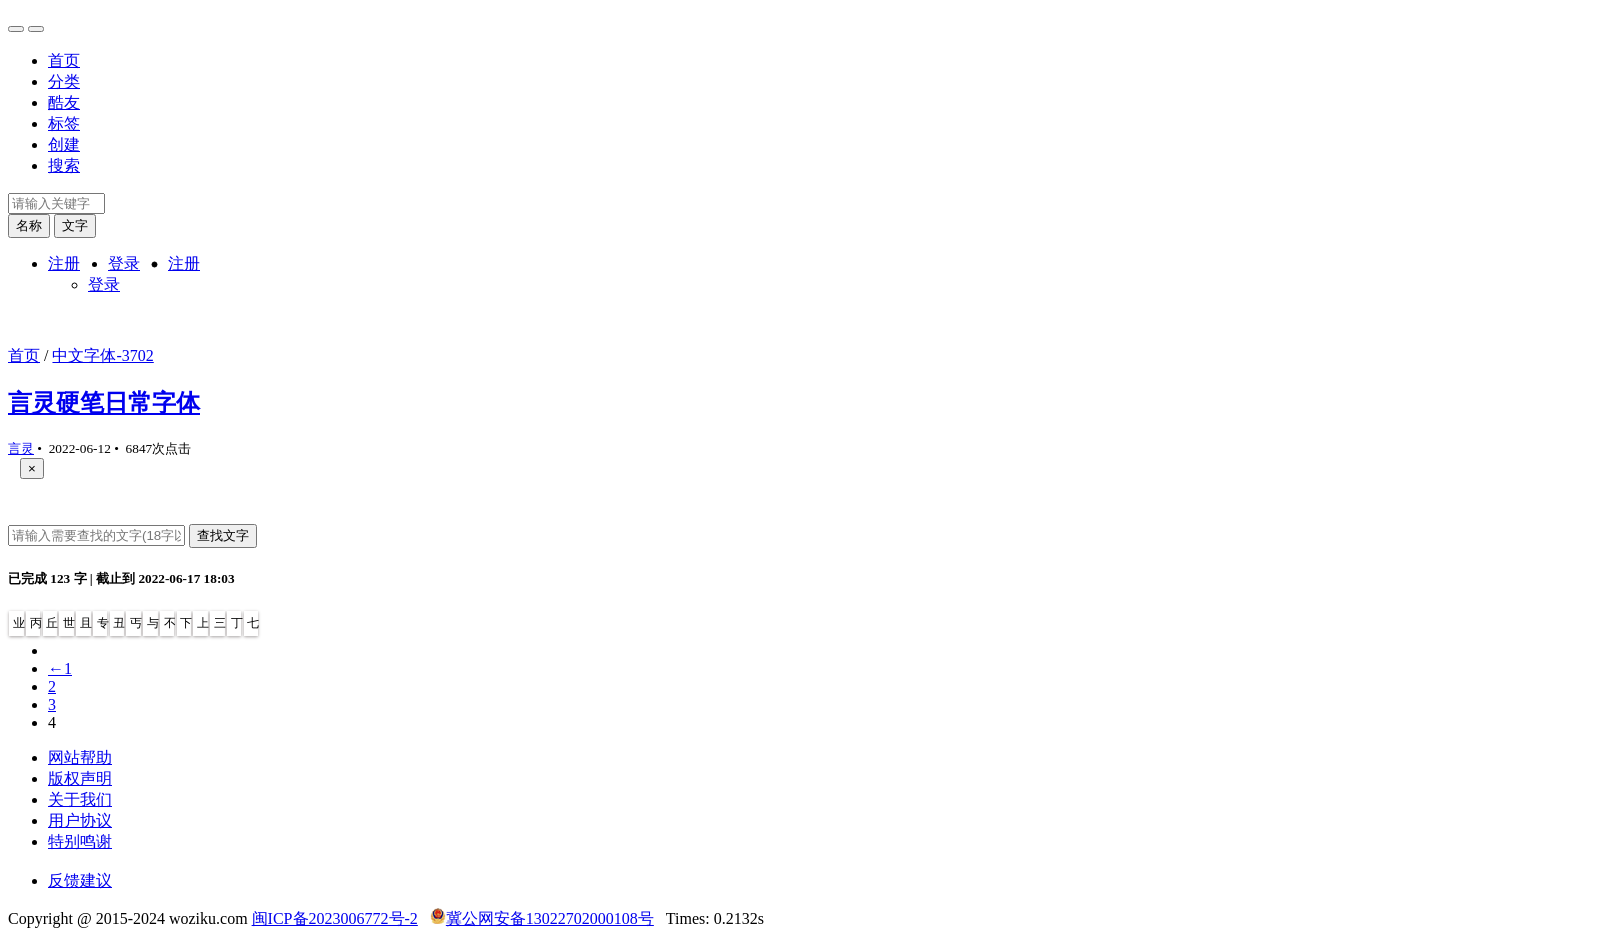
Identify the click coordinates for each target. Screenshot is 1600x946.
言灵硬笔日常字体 (104, 403)
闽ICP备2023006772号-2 (335, 918)
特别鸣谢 (80, 841)
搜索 (64, 165)
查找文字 (223, 535)
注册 (64, 263)
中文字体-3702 (102, 355)
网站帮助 (80, 757)
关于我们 (80, 799)
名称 (29, 225)
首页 (64, 60)
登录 (124, 263)
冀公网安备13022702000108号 (550, 918)
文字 (75, 225)
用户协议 (80, 820)
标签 (64, 123)
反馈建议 (80, 880)
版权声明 (80, 778)
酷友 (64, 102)
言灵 (21, 448)
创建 (64, 144)
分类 (64, 81)
